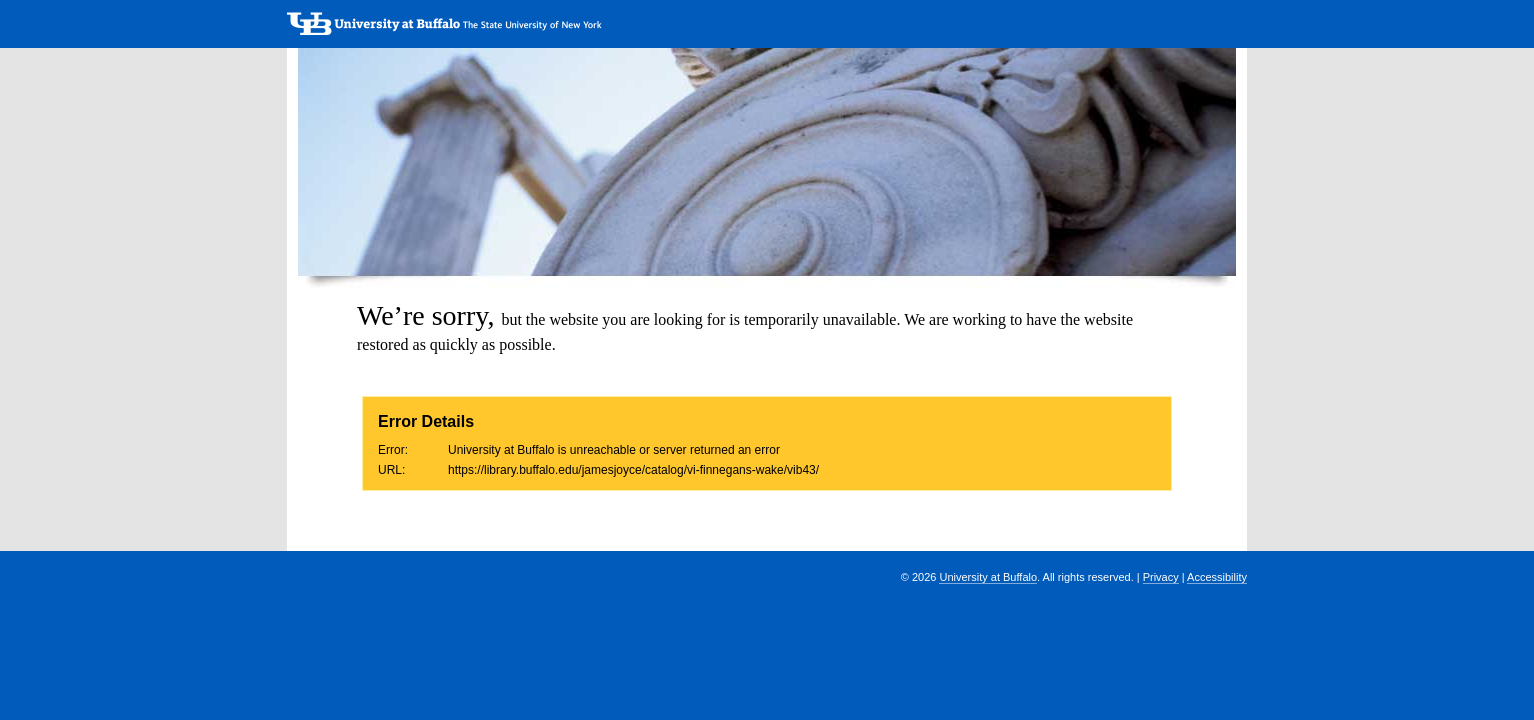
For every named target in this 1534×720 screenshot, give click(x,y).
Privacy (1161, 577)
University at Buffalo (988, 577)
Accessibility (1217, 577)
